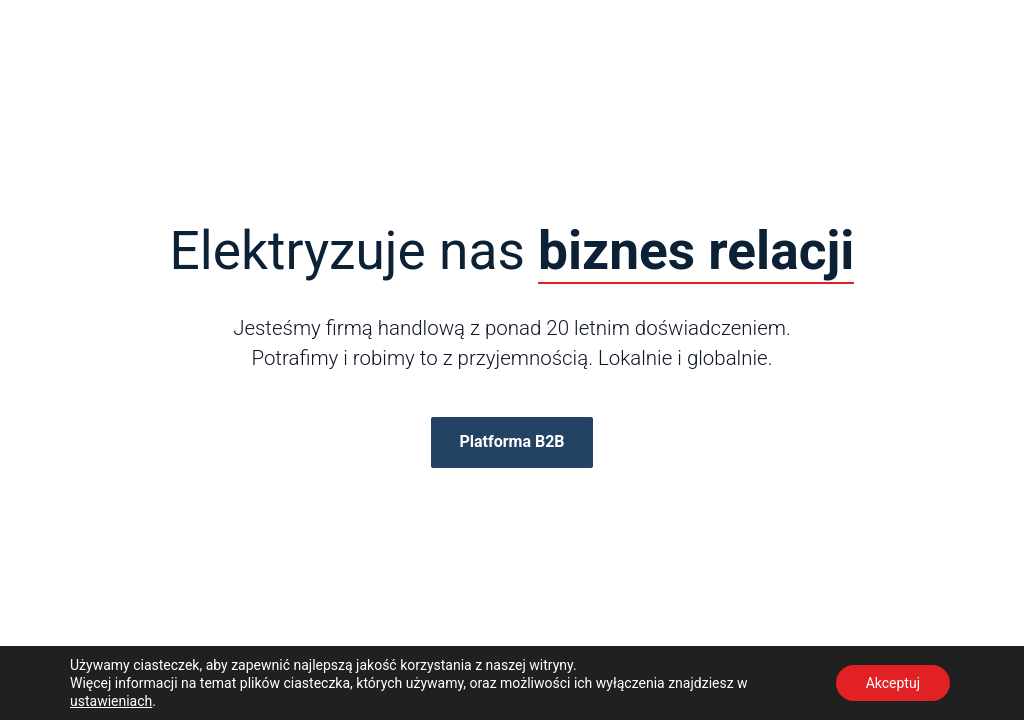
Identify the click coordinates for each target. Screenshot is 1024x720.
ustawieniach (111, 701)
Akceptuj (893, 683)
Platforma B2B (511, 441)
